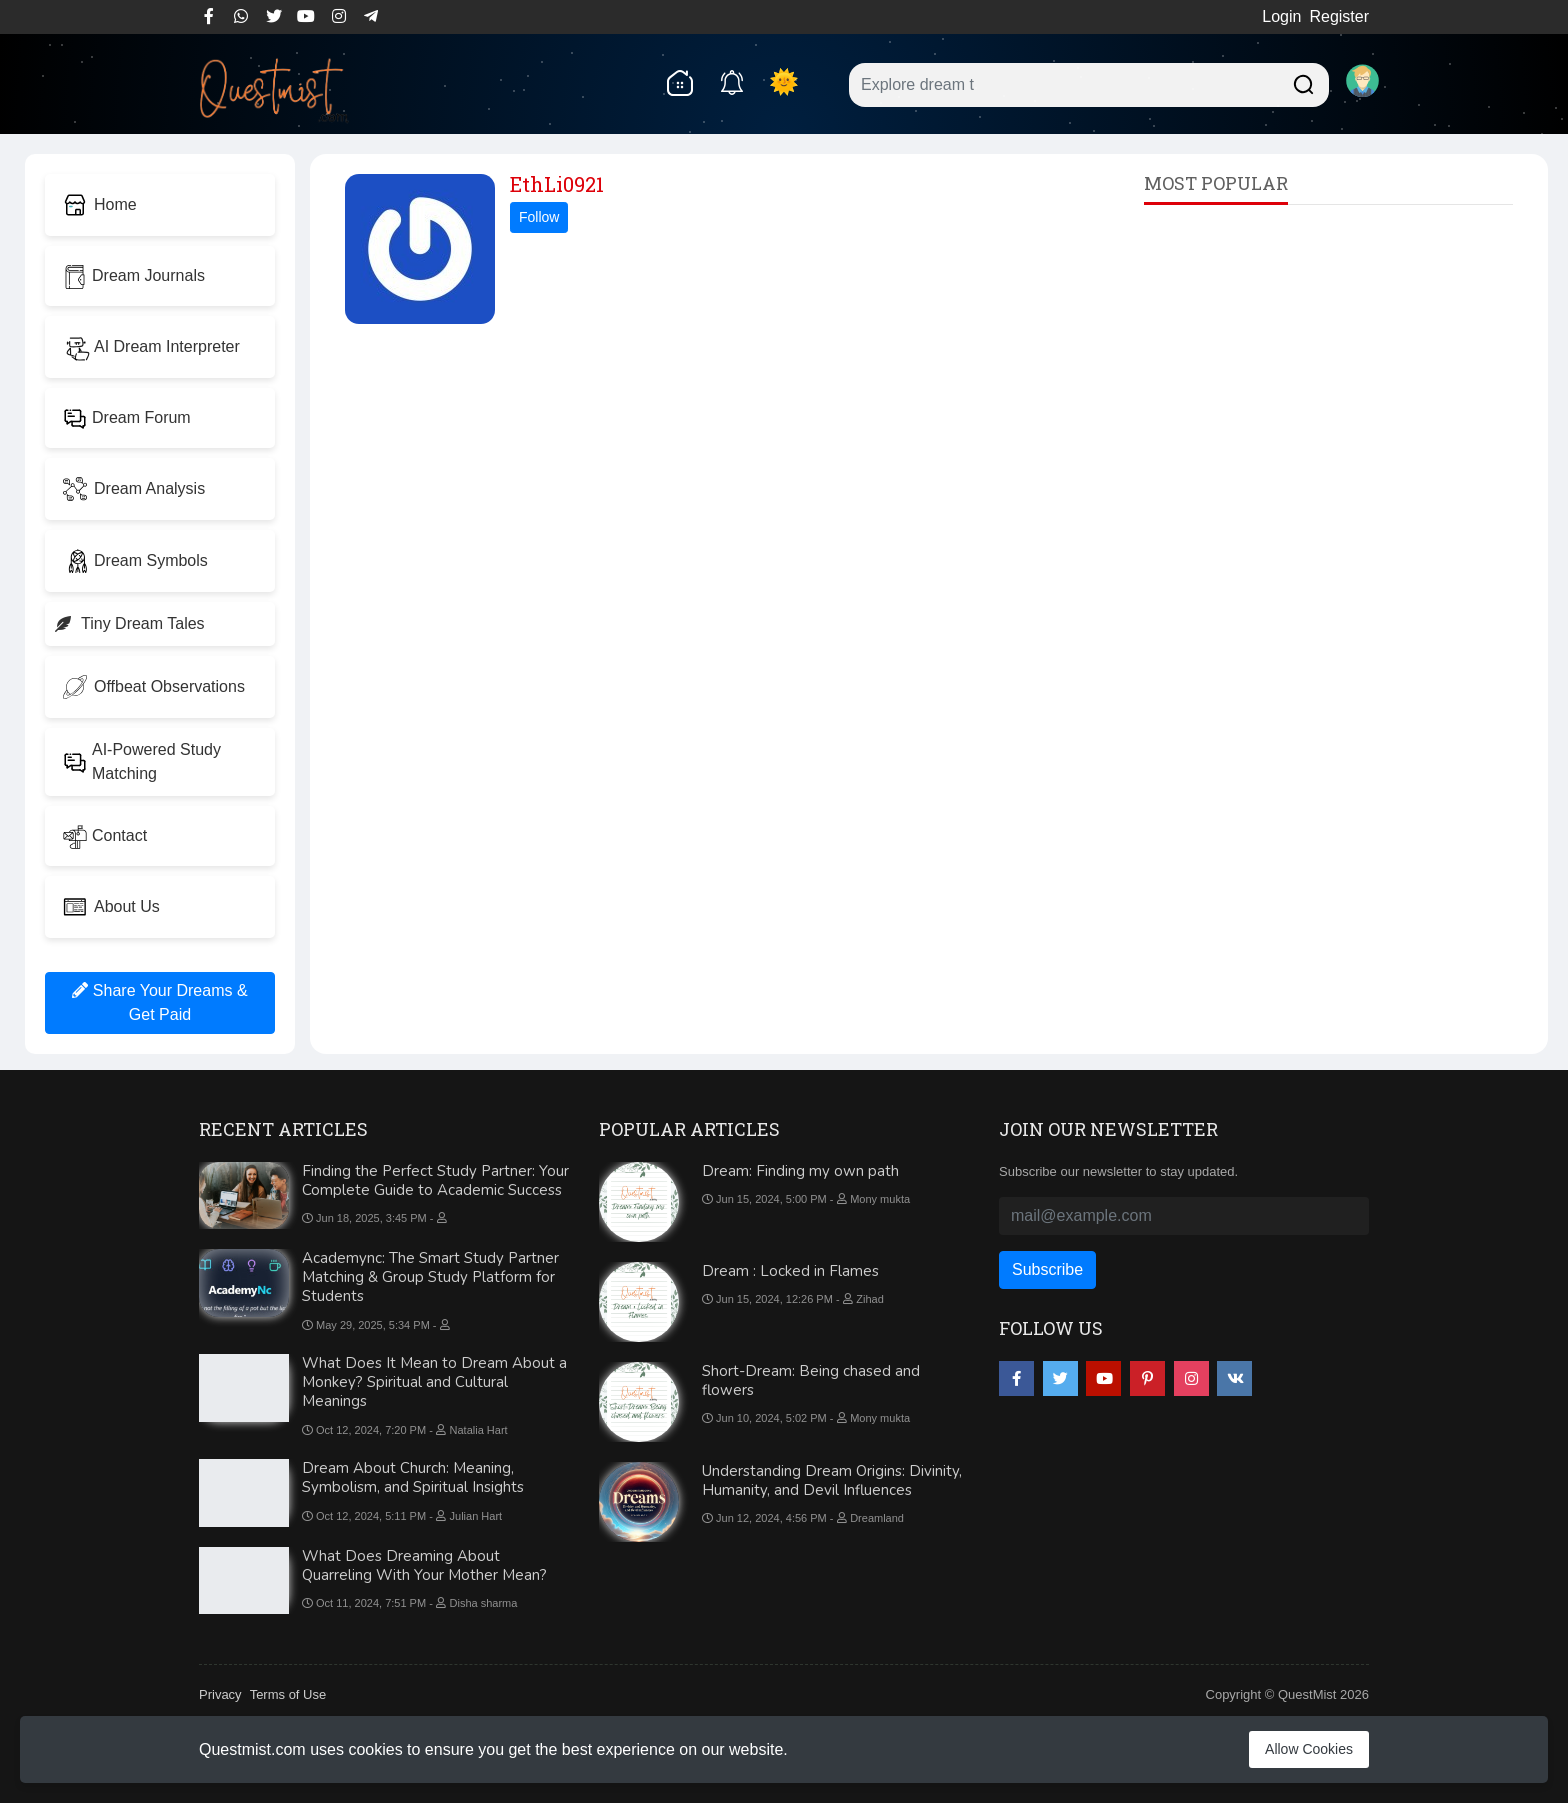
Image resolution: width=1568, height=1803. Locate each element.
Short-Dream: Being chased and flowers (811, 1380)
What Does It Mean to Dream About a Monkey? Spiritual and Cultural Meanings (434, 1382)
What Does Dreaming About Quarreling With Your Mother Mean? (424, 1565)
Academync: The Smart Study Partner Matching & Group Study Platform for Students (430, 1277)
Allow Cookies (1309, 1749)
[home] (679, 82)
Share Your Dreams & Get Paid (159, 1002)
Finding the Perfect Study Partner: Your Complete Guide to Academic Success (435, 1180)
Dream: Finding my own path (800, 1171)
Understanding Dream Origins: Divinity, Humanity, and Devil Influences (832, 1480)
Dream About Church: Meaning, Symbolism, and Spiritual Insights (413, 1477)
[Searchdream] (1301, 82)
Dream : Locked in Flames (790, 1271)
